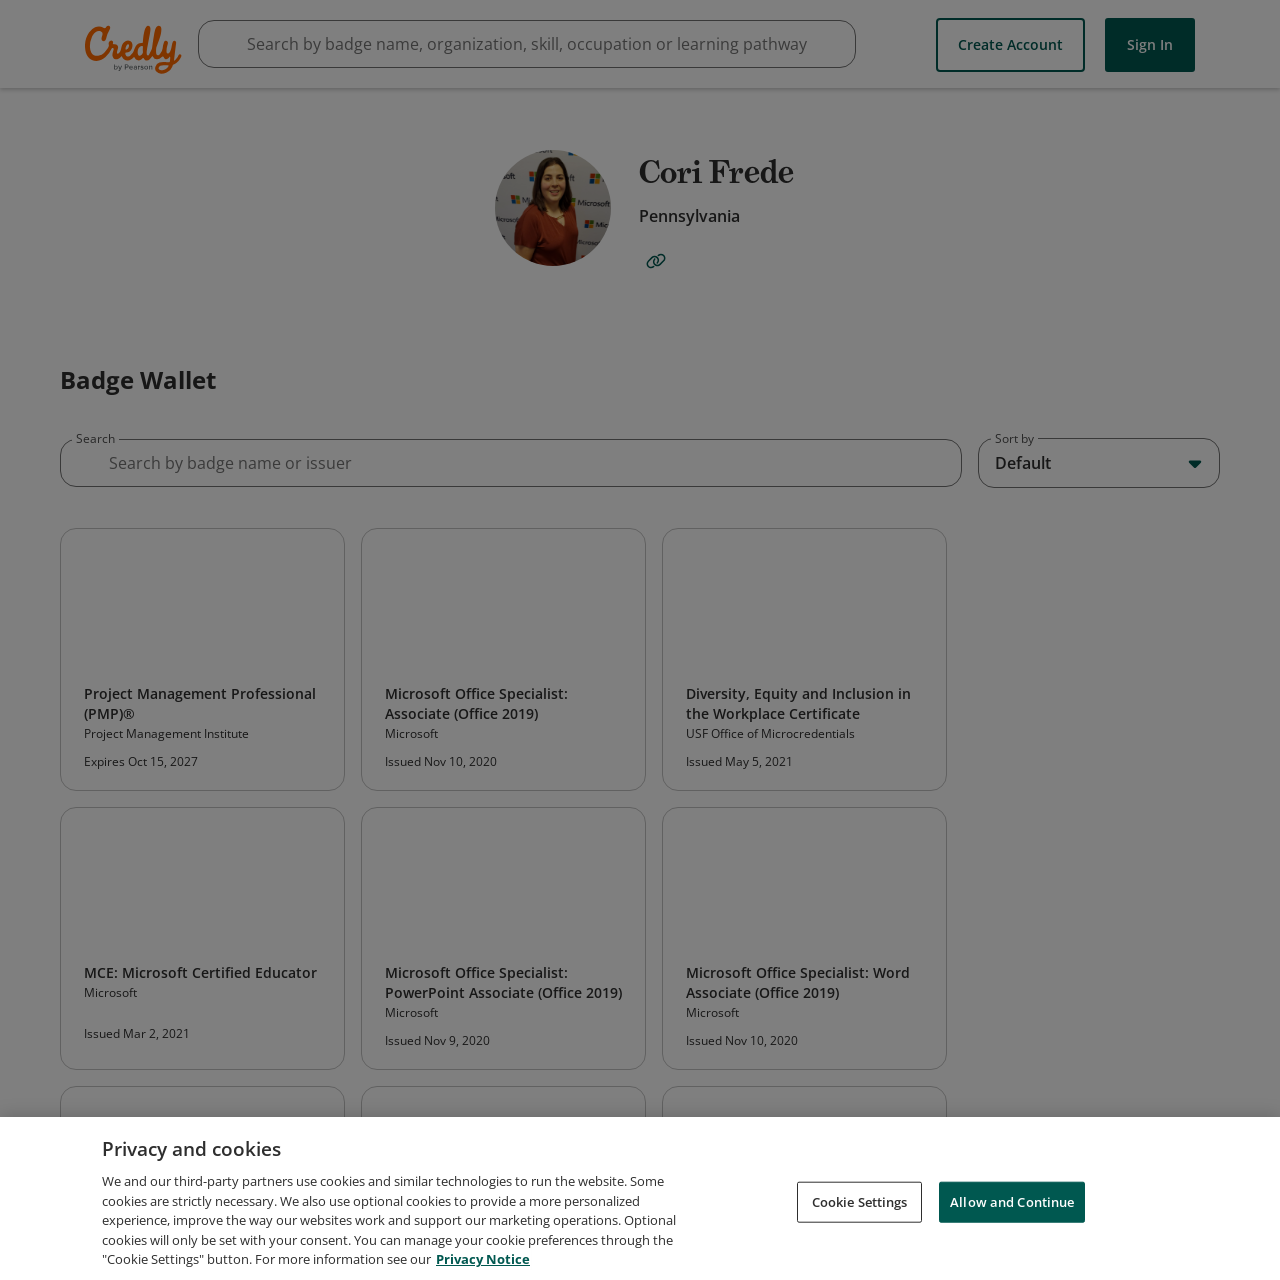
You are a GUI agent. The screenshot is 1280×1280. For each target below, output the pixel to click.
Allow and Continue (1012, 1201)
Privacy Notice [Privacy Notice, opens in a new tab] (483, 1259)
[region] (640, 1198)
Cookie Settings (860, 1201)
